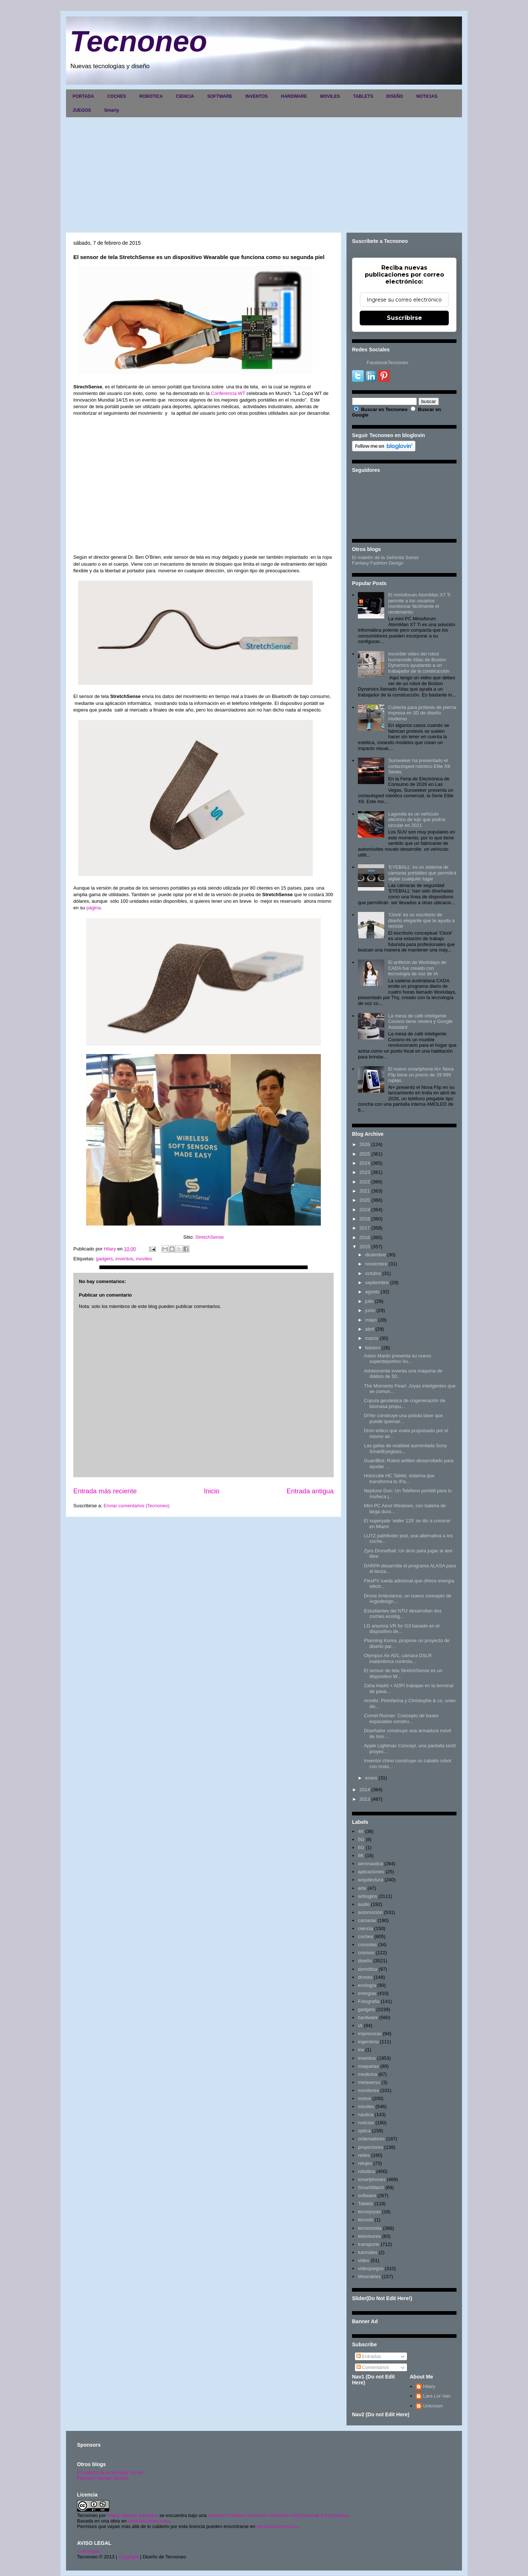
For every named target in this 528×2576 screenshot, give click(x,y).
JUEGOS (82, 110)
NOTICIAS (426, 96)
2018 (364, 1219)
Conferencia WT (227, 393)
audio (364, 1904)
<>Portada (88, 2551)
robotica (366, 2171)
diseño (365, 1960)
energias (367, 1993)
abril (369, 1329)
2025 (364, 1154)
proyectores (370, 2147)
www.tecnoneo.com (148, 2521)
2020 (364, 1200)
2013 (364, 1799)
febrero (372, 1347)
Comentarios (372, 2367)
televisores (369, 2236)
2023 (364, 1172)
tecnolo (365, 2219)
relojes (365, 2163)
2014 (364, 1789)
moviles (144, 1258)
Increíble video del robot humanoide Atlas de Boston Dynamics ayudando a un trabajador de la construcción (418, 662)
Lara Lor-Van (437, 2396)
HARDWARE (294, 96)
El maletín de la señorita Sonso (110, 2472)
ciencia (365, 1928)
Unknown (433, 2406)
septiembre (377, 1282)
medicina (367, 2074)
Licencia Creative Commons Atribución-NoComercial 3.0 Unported (278, 2515)
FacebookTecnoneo (387, 362)
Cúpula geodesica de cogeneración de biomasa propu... (404, 1403)
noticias (366, 2122)
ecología (367, 1985)
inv (361, 2049)
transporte (369, 2244)
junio (370, 1310)
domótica (367, 1969)
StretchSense (209, 1237)
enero (371, 1778)
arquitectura (370, 1879)
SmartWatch (371, 2187)
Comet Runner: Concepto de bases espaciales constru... (401, 1718)
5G (361, 1839)
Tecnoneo (138, 41)
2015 (364, 1246)
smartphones (371, 2179)
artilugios (367, 1896)
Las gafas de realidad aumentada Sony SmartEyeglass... (405, 1448)
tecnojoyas (369, 2211)
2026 (364, 1144)
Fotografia (369, 2001)
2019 (364, 1209)
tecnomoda (369, 2228)
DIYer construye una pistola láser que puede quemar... (403, 1418)
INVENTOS (256, 96)
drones (365, 1977)
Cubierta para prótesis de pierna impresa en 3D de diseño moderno (422, 713)
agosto (372, 1291)
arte (362, 1888)
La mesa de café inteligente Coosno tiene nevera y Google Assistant (420, 1021)
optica (364, 2130)
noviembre (376, 1264)
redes (364, 2155)
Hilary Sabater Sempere (132, 2515)
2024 (364, 1163)
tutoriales (367, 2252)
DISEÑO (394, 96)
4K (361, 1831)
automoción (370, 1912)
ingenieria (368, 2041)
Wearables (369, 2276)
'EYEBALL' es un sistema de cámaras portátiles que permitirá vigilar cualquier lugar (422, 872)
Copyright (128, 2557)
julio (369, 1301)
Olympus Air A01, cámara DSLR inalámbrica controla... (398, 1658)
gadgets (104, 1258)
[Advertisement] (264, 172)
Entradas (368, 2356)
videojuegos (370, 2268)
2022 (364, 1181)
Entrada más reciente (105, 1491)
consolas (367, 1944)
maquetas (368, 2066)
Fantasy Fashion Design (377, 563)
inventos (124, 1258)
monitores (368, 2090)
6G (361, 1847)
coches (365, 1936)
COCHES (116, 96)
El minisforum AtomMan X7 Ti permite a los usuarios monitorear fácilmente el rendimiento (419, 603)
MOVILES (330, 96)
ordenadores (371, 2138)
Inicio (211, 1491)
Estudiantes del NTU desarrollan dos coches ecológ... (402, 1613)
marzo (371, 1338)
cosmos (366, 1952)
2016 (364, 1237)
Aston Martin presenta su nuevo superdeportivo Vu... (397, 1358)
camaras (367, 1920)
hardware (368, 2017)
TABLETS (363, 96)
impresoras (369, 2033)
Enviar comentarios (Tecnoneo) (136, 1505)
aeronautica (370, 1863)
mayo (371, 1320)
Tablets (365, 2203)
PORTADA (83, 96)
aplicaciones (371, 1871)
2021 (364, 1191)
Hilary (429, 2386)
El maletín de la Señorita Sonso (385, 557)
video (363, 2260)
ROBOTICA (151, 96)
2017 (364, 1228)
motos (364, 2098)
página (93, 907)
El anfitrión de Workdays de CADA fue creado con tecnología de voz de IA (417, 968)
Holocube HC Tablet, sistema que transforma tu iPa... (399, 1478)
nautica (365, 2114)
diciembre (375, 1254)
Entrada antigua (310, 1491)
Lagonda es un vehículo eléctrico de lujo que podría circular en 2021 (416, 819)
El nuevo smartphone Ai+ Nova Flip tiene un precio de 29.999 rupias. (421, 1074)
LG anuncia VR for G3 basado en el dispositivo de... (401, 1628)
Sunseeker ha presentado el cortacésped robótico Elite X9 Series (419, 766)
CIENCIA (185, 96)
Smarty (111, 110)
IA (360, 2025)
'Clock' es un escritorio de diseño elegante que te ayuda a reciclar (421, 920)
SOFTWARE (219, 96)
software (367, 2195)
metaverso (369, 2082)
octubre (373, 1273)
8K (361, 1855)
